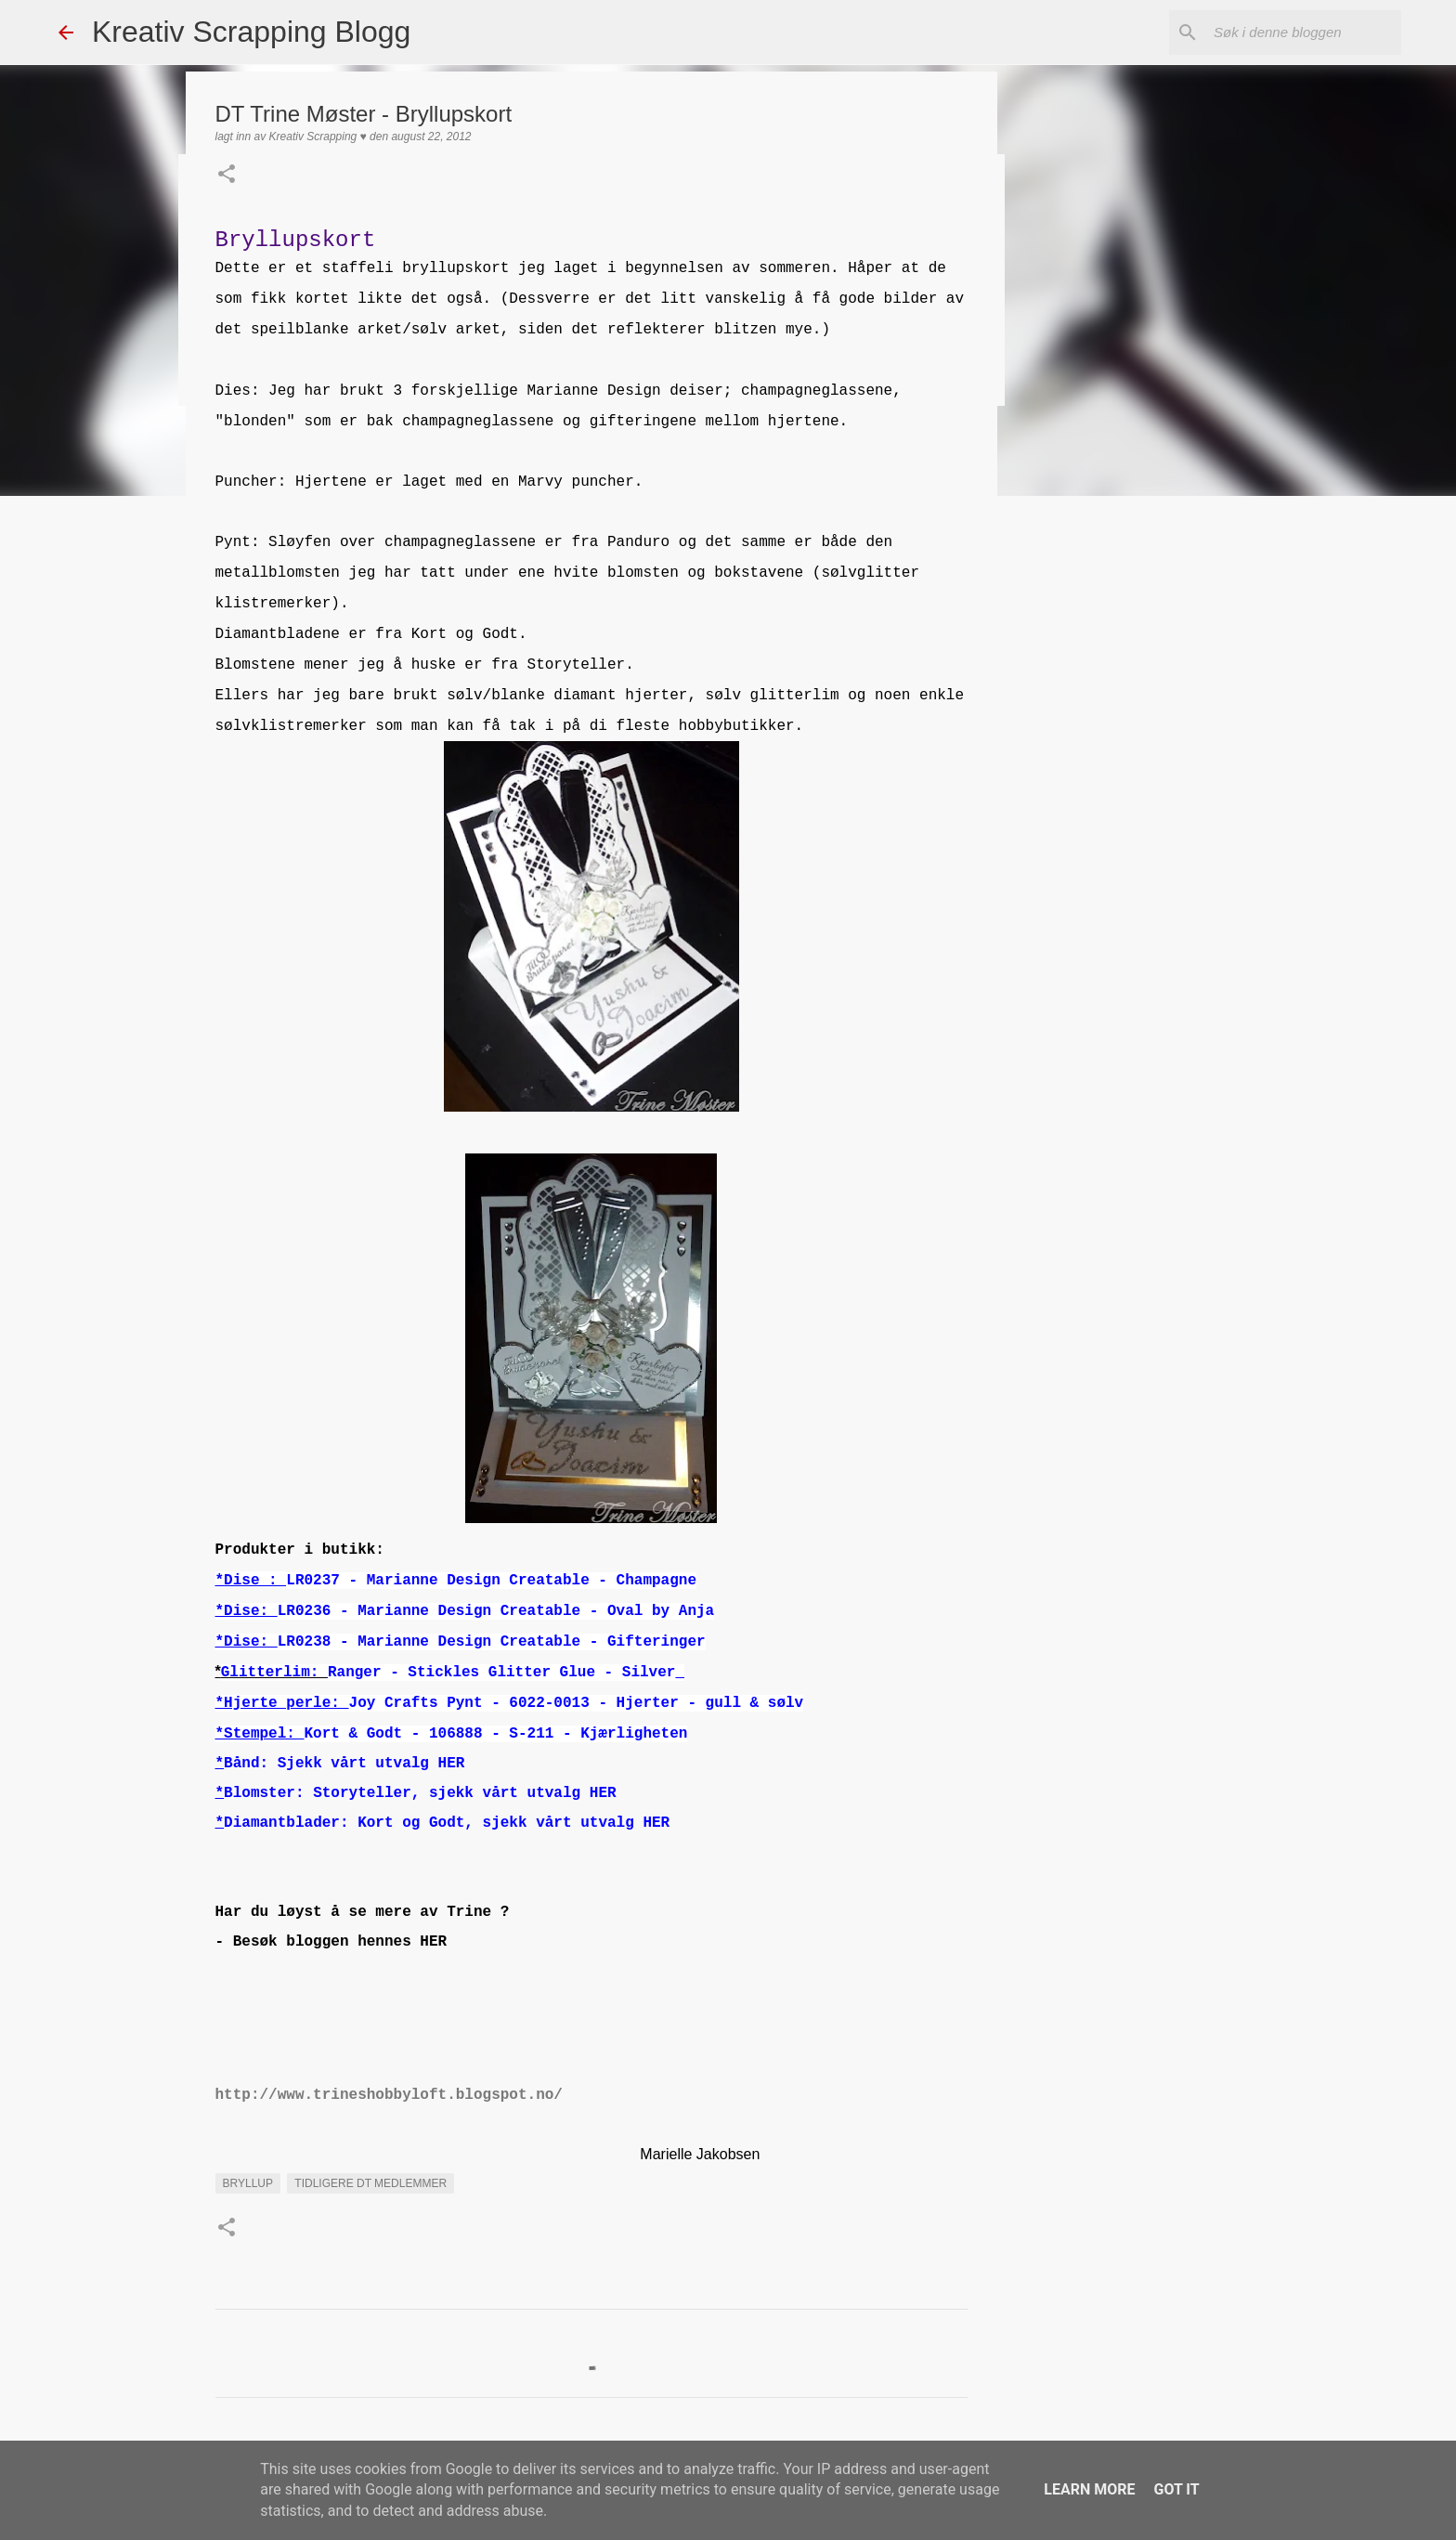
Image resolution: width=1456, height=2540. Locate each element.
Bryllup (248, 2183)
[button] (226, 176)
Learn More (1089, 2489)
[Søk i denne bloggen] (1303, 32)
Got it (1176, 2489)
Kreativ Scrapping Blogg (251, 31)
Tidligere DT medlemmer (370, 2183)
